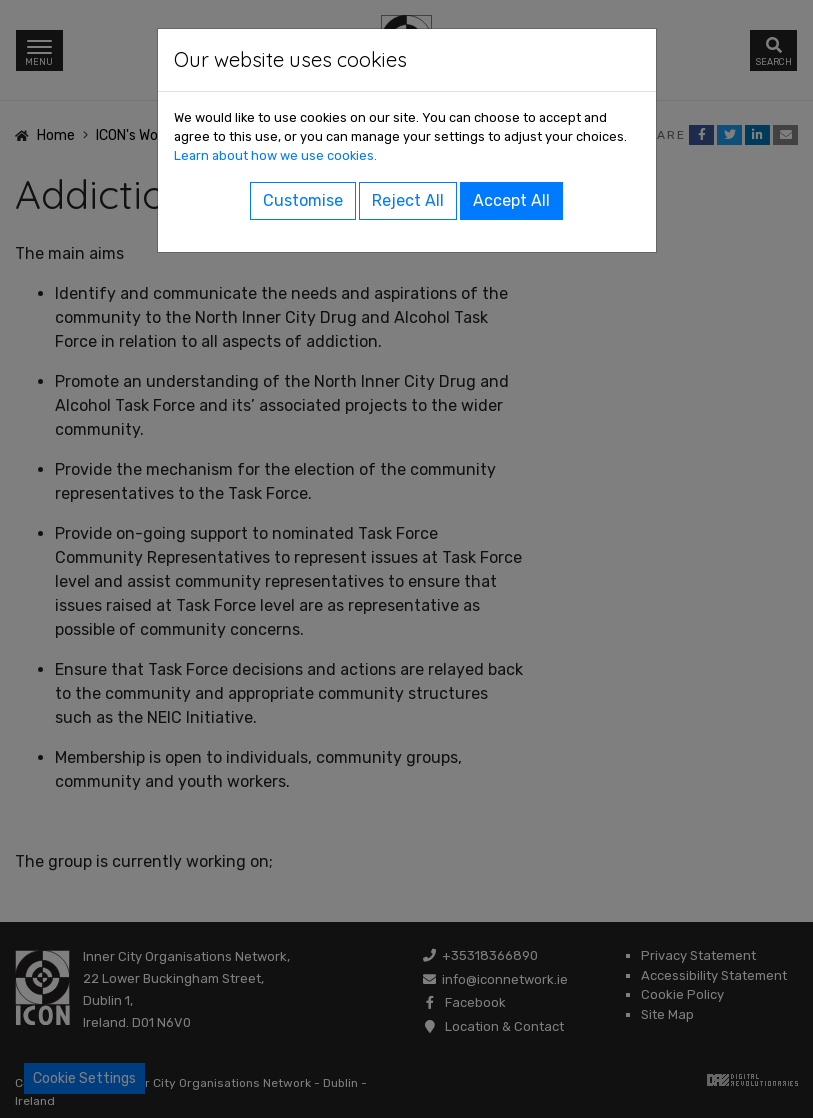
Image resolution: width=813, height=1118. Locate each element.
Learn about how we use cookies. (275, 155)
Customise (303, 200)
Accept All (511, 200)
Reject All (408, 200)
